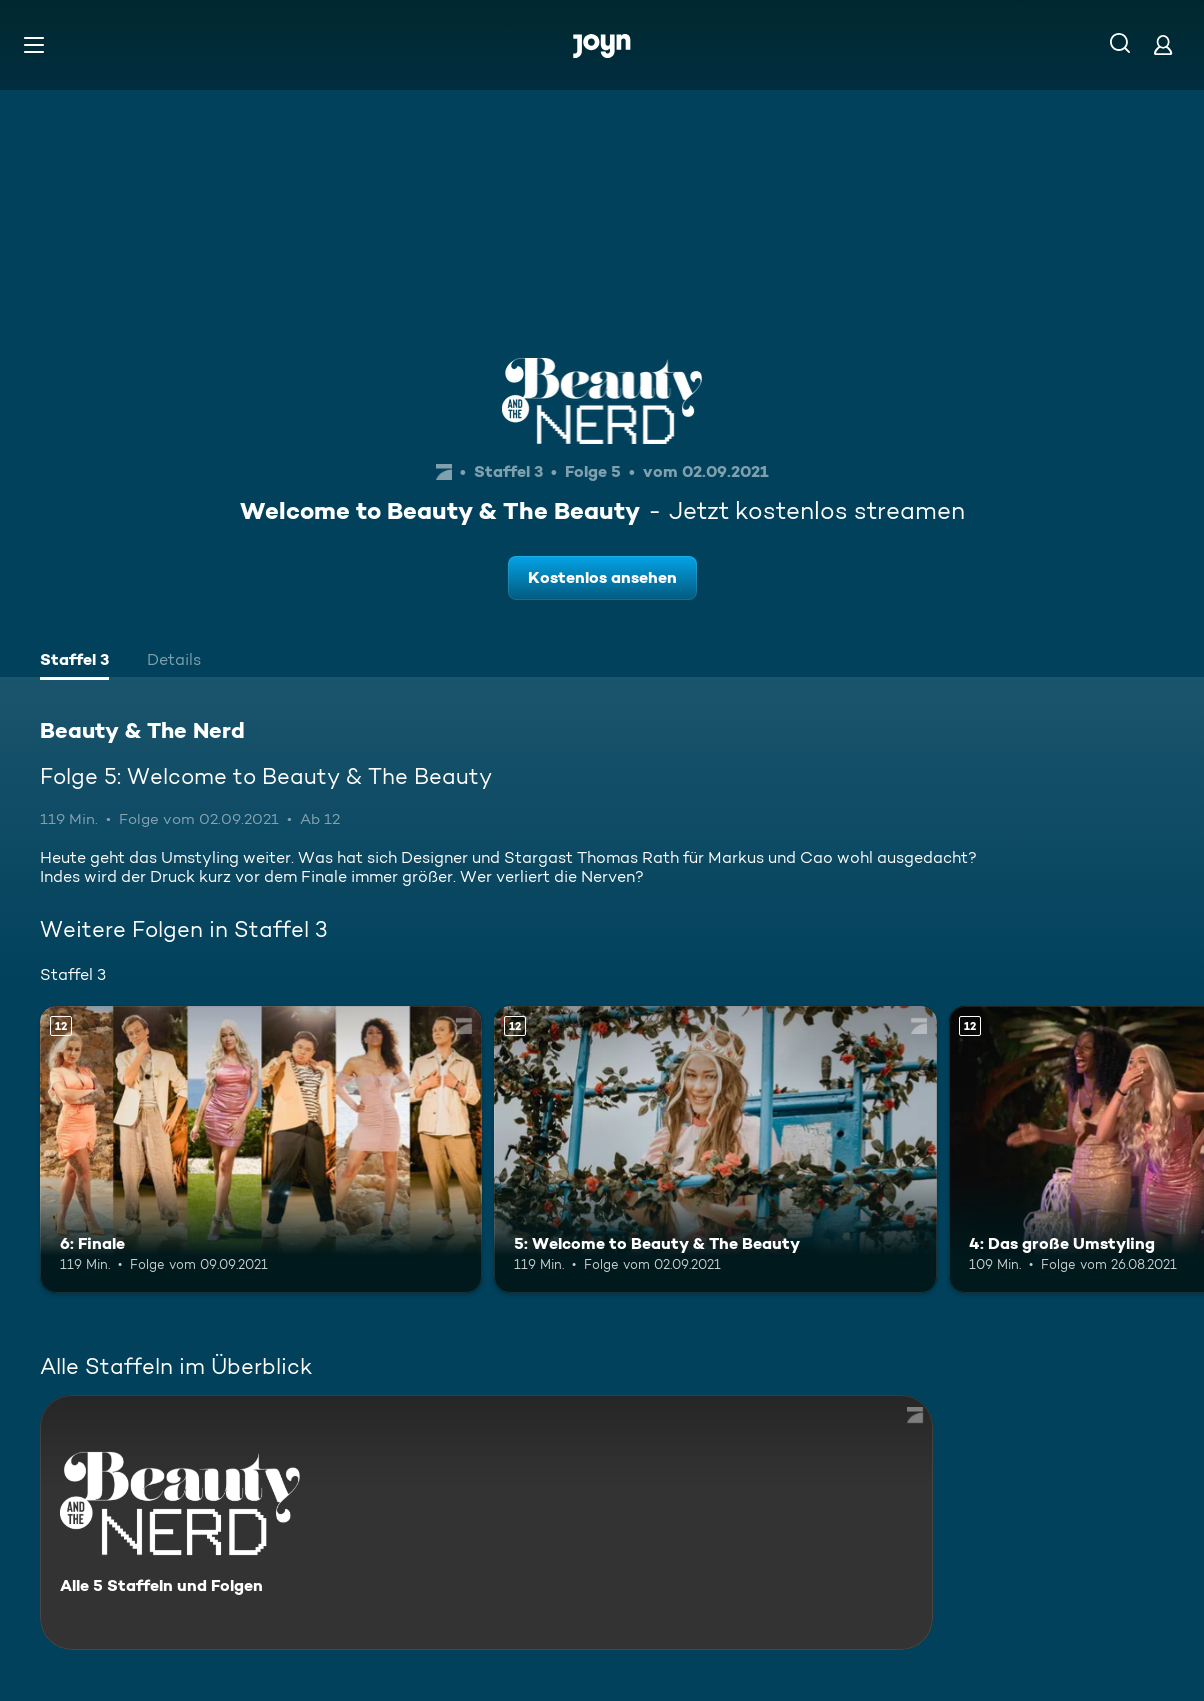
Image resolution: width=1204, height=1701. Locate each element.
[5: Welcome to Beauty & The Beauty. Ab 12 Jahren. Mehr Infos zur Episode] (715, 1150)
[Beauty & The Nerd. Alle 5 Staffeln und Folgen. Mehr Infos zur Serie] (486, 1522)
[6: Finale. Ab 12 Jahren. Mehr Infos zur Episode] (261, 1150)
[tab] (74, 662)
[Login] (1163, 44)
